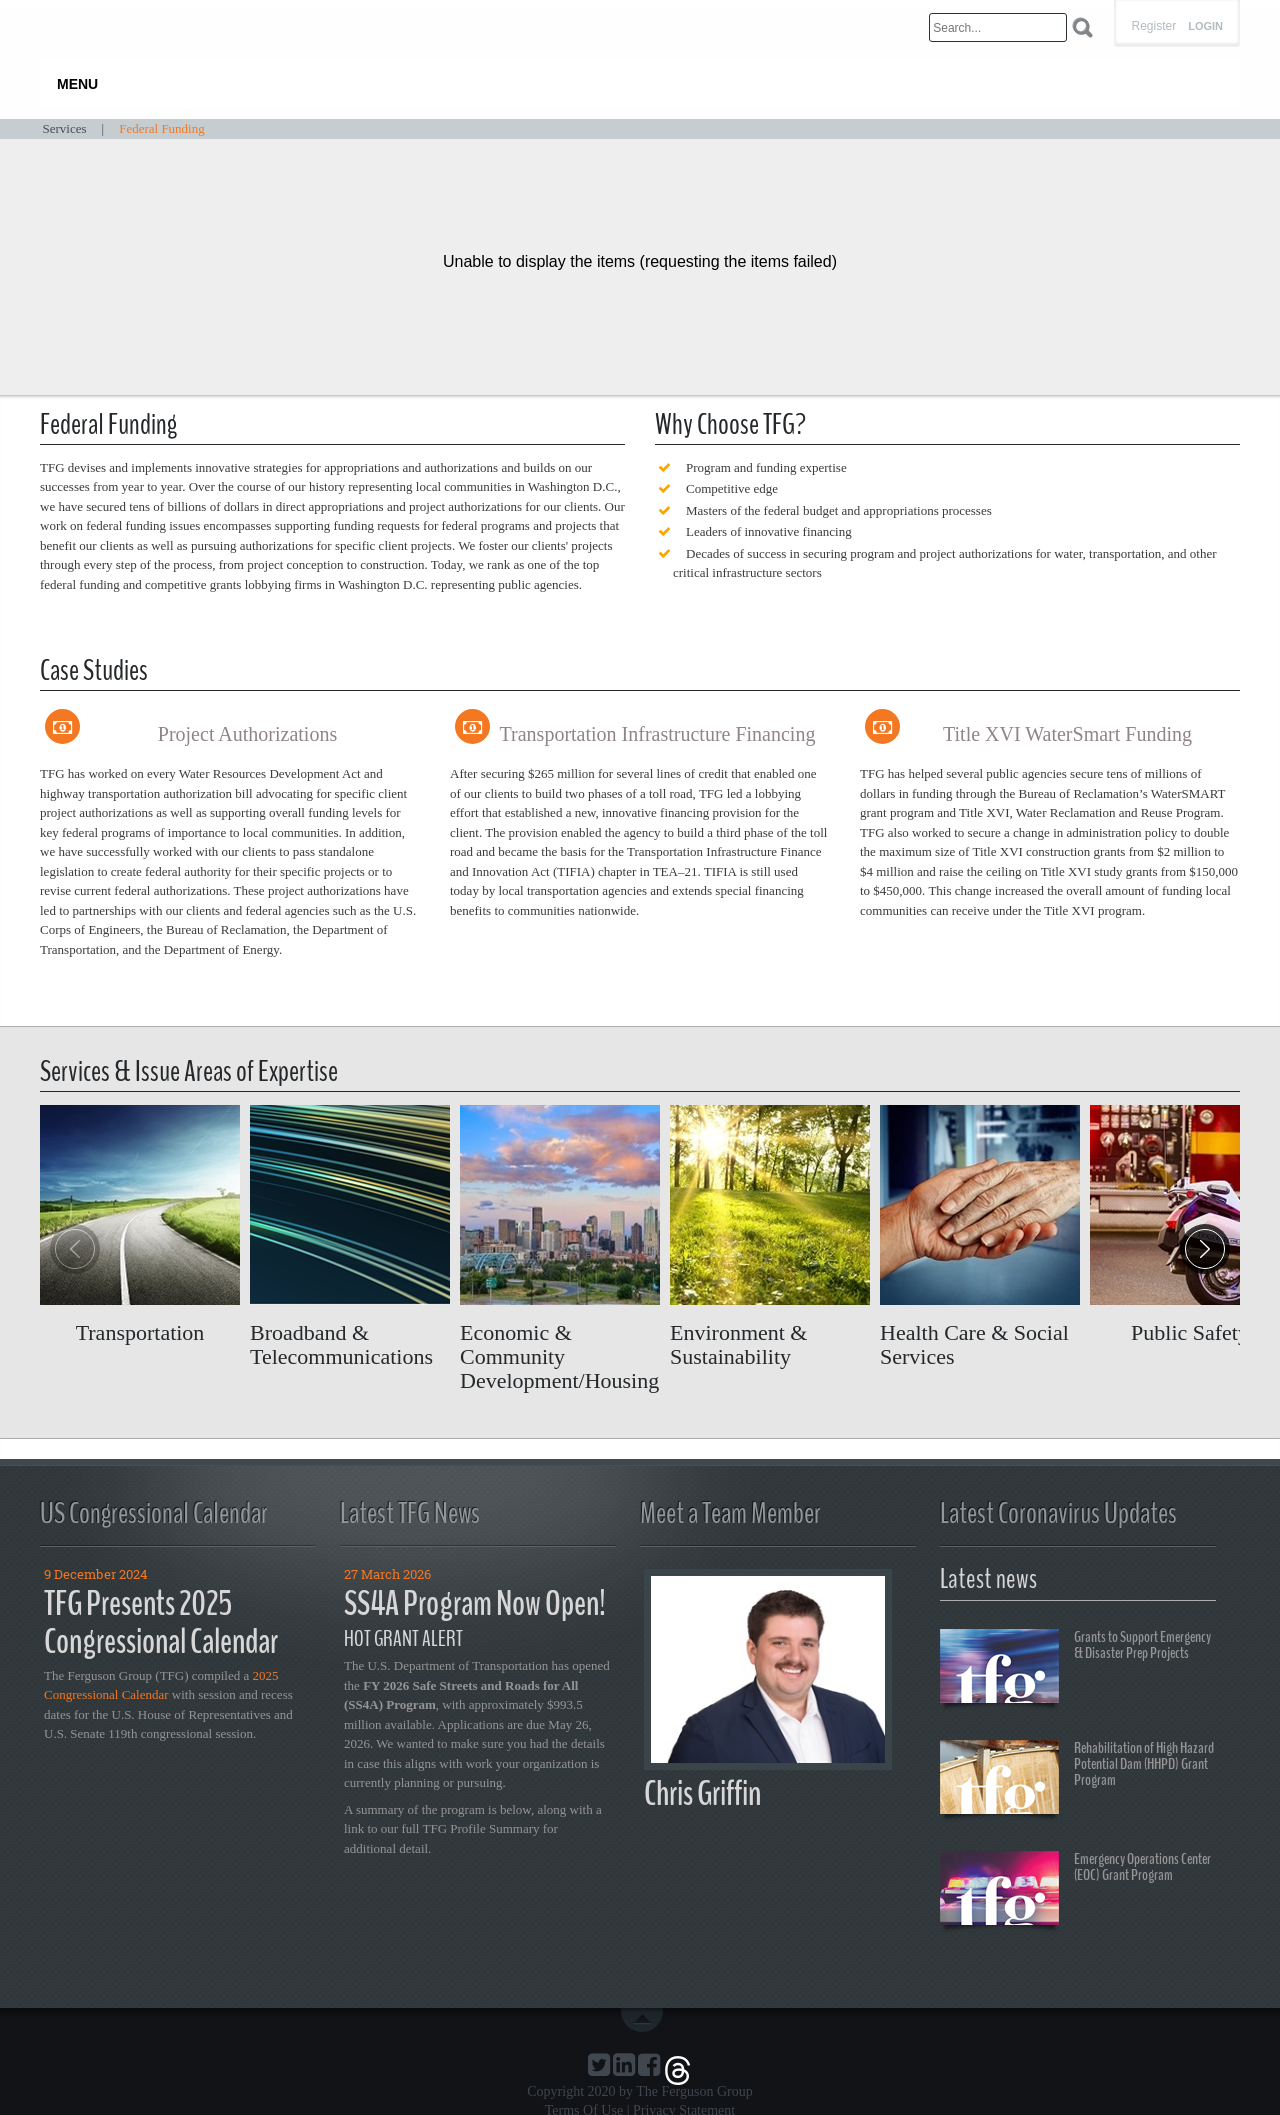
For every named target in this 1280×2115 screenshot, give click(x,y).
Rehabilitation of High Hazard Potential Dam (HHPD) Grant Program (1077, 1780)
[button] (1205, 1249)
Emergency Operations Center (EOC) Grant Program (1075, 1891)
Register (1153, 26)
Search (1082, 27)
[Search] (998, 27)
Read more (140, 1225)
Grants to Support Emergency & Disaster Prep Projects (1075, 1669)
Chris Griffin (702, 1793)
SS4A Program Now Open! (475, 1603)
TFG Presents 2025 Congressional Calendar (161, 1623)
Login (1205, 26)
